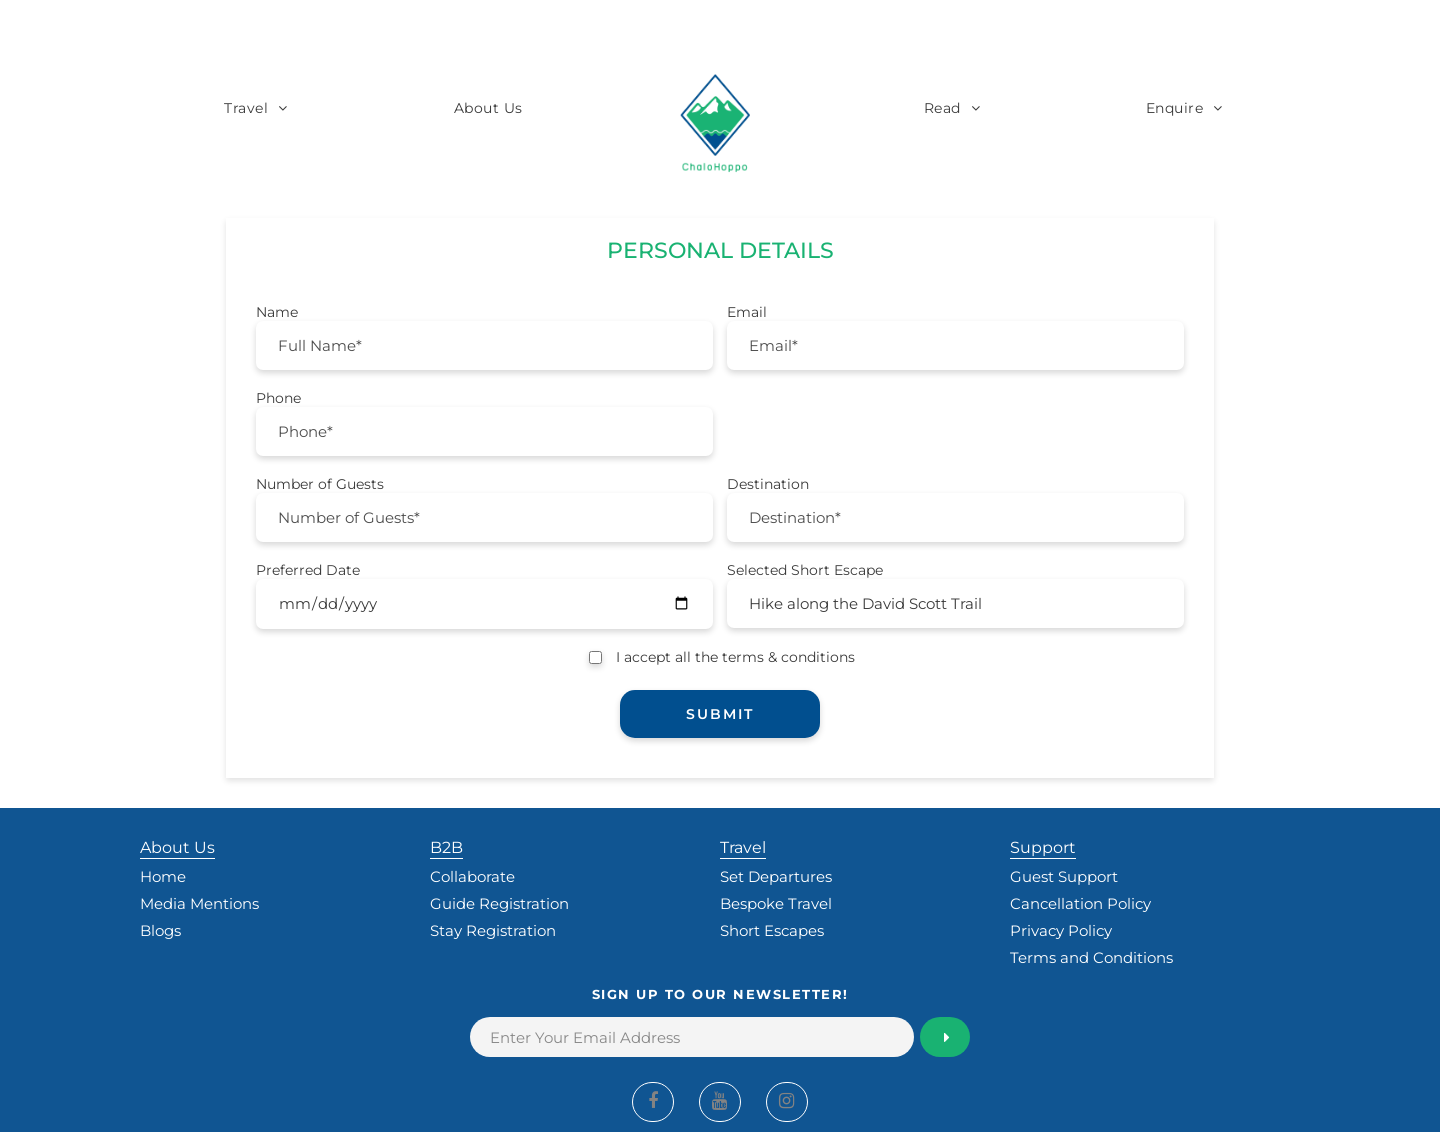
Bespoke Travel (776, 903)
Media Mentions (199, 903)
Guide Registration (499, 903)
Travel (246, 108)
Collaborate (472, 876)
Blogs (160, 930)
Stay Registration (493, 930)
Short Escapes (772, 930)
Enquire (1175, 108)
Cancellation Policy (1080, 903)
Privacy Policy (1061, 930)
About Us (488, 108)
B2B (446, 847)
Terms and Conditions (1091, 957)
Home (163, 876)
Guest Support (1064, 876)
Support (1043, 847)
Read (942, 108)
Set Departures (776, 876)
